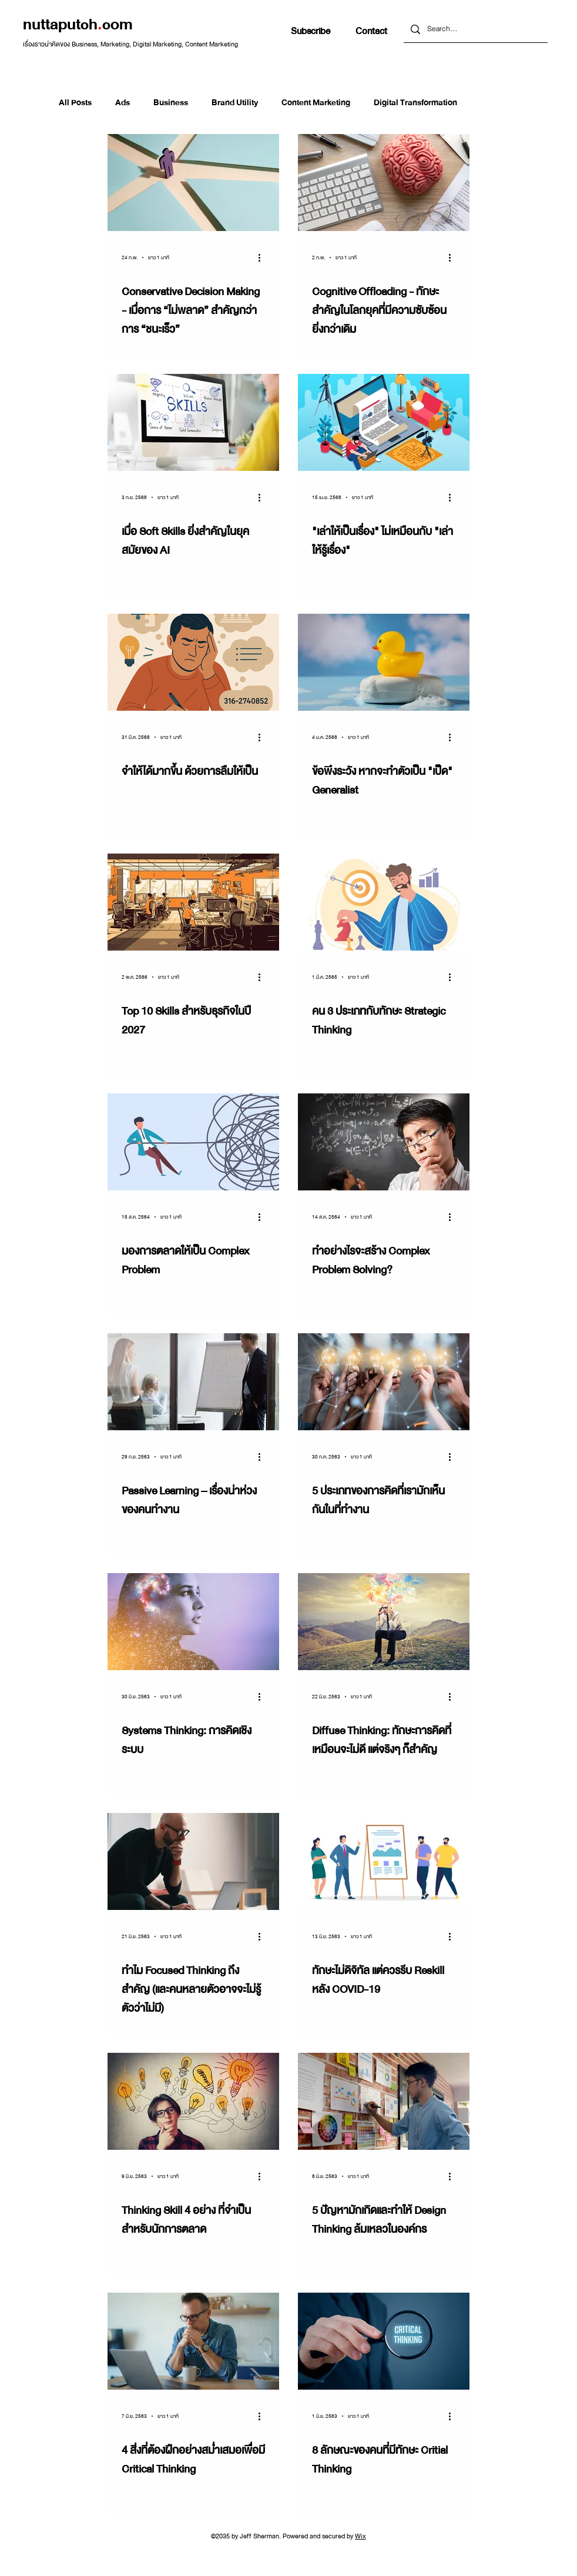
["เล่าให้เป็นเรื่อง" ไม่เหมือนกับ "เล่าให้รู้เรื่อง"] (383, 422)
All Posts (75, 102)
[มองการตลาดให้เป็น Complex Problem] (193, 1141)
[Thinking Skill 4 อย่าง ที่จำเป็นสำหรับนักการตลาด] (193, 2101)
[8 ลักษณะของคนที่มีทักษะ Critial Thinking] (383, 2341)
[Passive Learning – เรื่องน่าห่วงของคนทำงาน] (193, 1381)
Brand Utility (235, 102)
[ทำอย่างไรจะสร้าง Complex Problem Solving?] (383, 1141)
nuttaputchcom (78, 24)
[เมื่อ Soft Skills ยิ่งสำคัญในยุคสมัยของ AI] (193, 422)
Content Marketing (315, 102)
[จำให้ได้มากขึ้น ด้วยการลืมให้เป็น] (193, 662)
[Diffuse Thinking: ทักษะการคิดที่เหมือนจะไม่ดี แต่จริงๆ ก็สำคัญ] (383, 1621)
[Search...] (475, 29)
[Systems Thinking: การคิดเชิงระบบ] (193, 1621)
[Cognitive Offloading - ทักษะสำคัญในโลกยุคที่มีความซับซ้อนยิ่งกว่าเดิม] (383, 182)
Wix (360, 2536)
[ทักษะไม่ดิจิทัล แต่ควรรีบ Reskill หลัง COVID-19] (383, 1861)
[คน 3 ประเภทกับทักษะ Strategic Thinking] (383, 902)
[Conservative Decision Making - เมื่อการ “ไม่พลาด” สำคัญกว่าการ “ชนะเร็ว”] (193, 182)
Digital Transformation (415, 102)
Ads (122, 102)
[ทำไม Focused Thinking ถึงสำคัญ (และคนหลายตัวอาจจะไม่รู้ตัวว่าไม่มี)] (193, 1861)
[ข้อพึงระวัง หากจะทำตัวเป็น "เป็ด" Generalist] (383, 662)
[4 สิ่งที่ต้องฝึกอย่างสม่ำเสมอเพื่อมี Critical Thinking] (193, 2341)
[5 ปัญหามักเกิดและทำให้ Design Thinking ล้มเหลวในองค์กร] (383, 2101)
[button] (310, 31)
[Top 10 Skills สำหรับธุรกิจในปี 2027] (193, 902)
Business (170, 102)
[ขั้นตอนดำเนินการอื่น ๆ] (263, 257)
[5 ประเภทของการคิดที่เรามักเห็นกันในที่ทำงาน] (383, 1381)
